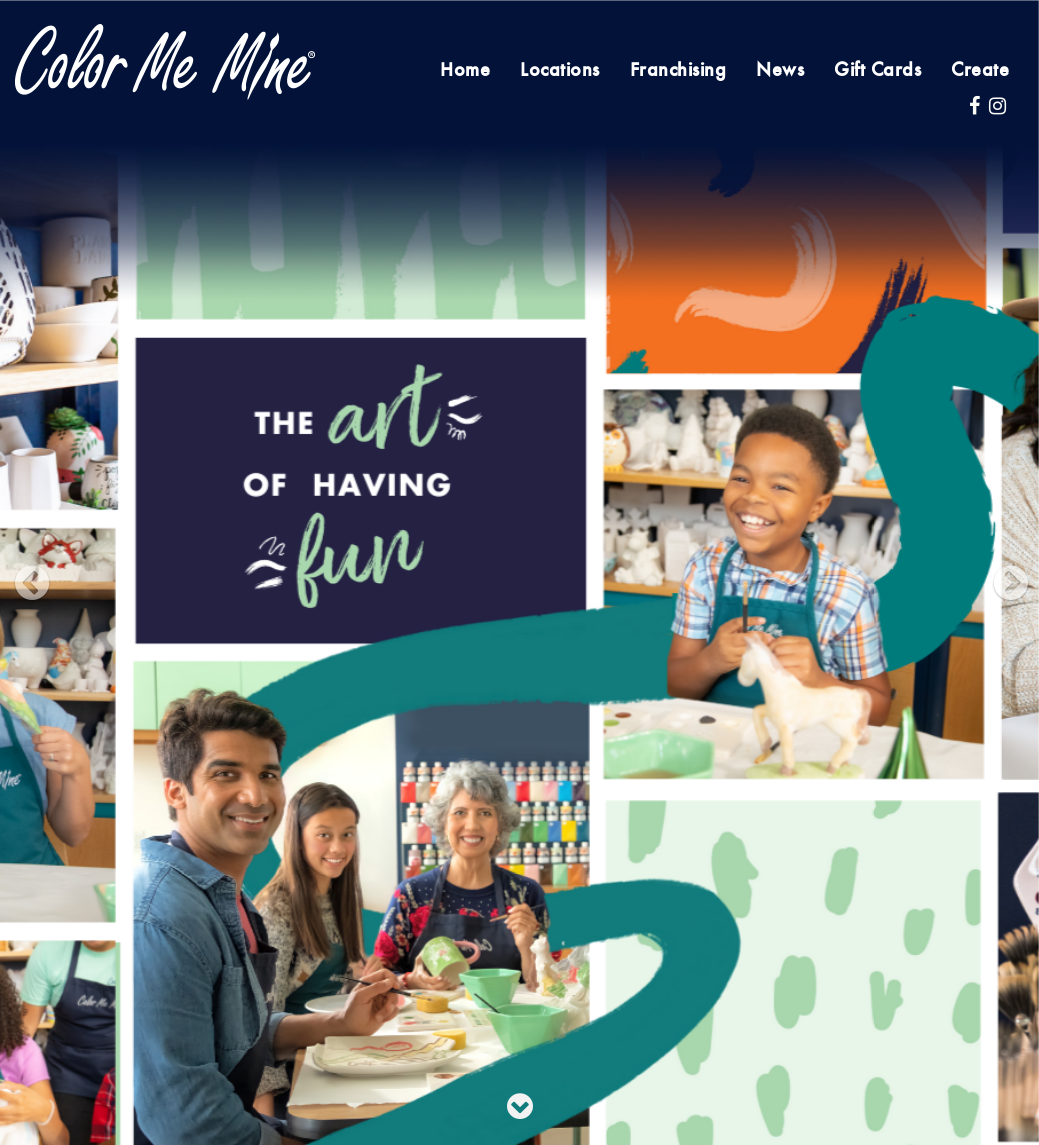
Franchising (678, 70)
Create (980, 70)
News (780, 70)
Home (465, 70)
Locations (560, 70)
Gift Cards (877, 70)
